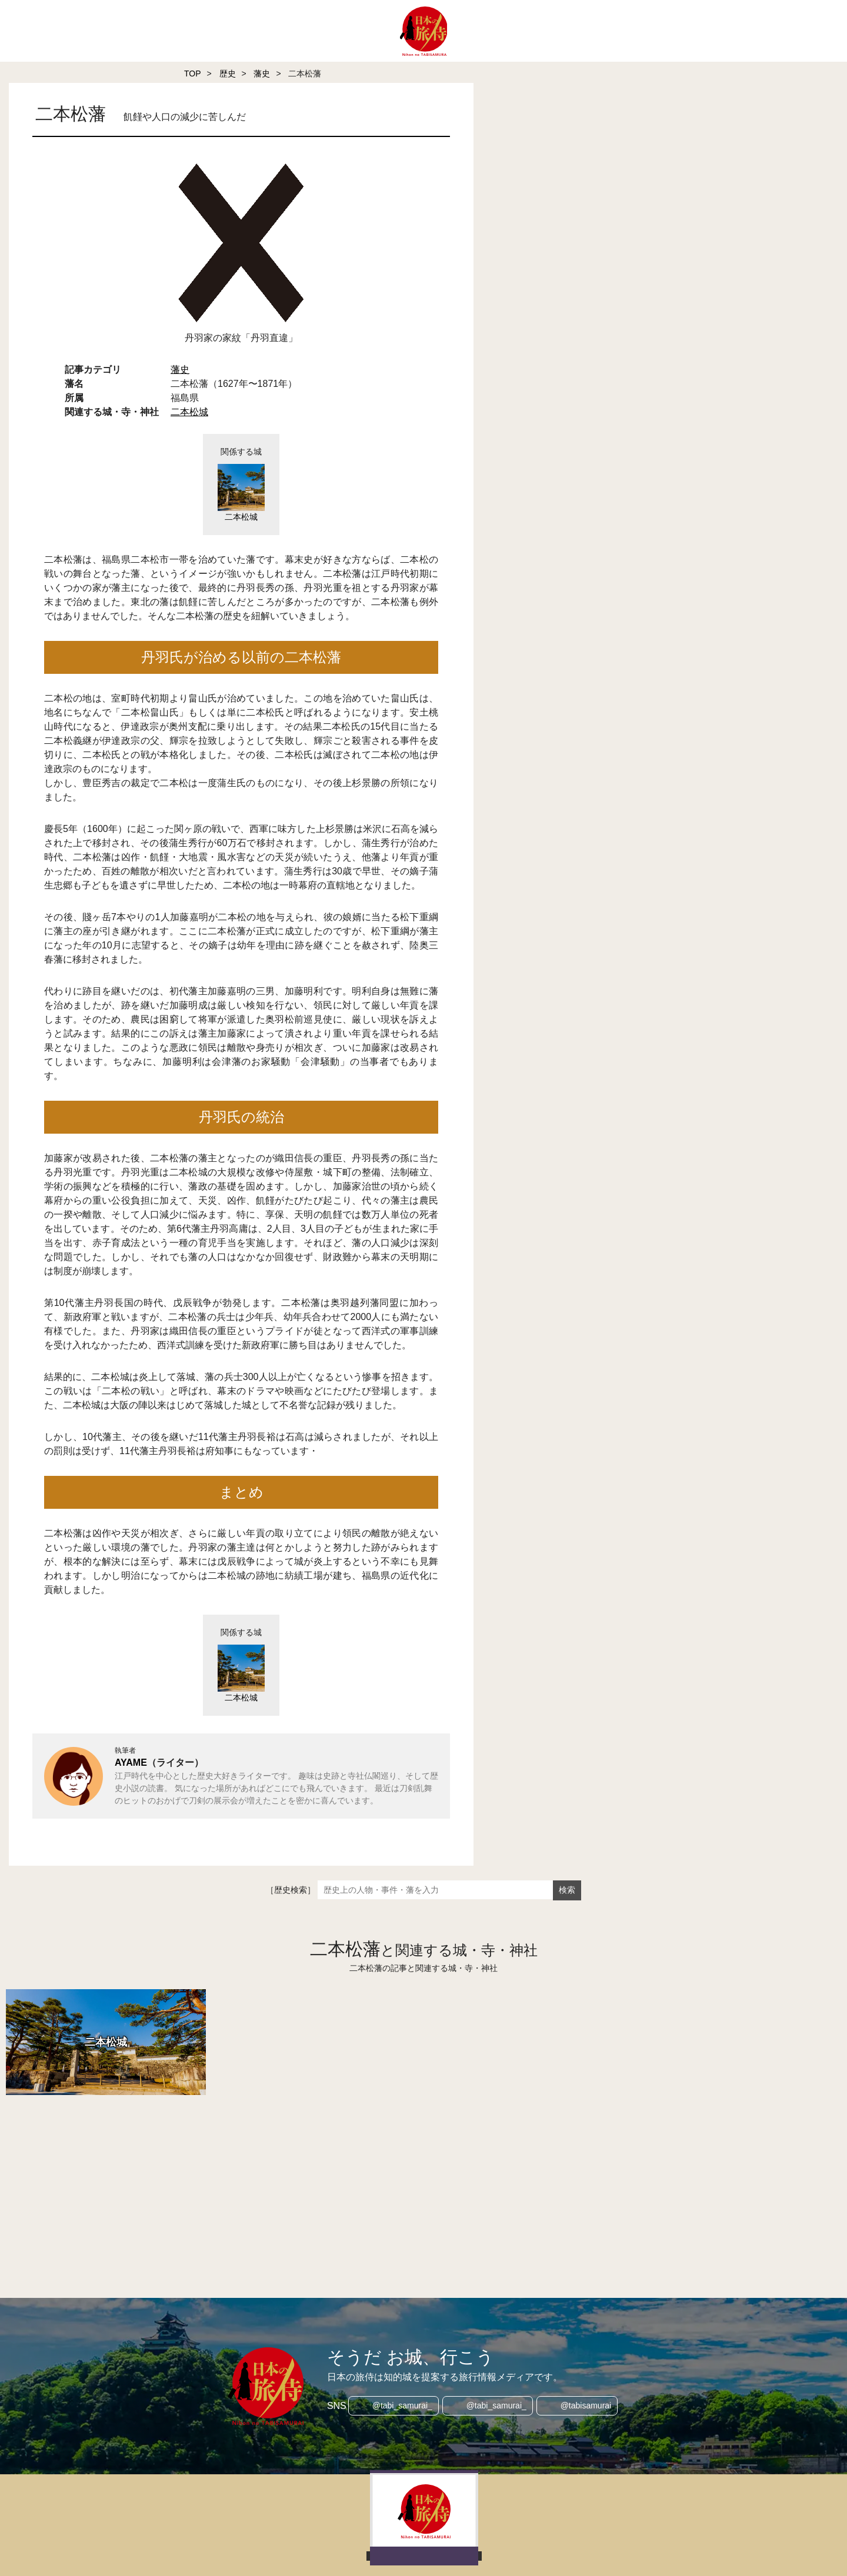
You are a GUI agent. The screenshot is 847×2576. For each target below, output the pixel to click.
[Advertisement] (329, 2180)
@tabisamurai (588, 2406)
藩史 (262, 73)
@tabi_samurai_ (400, 2406)
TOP (192, 73)
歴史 (227, 73)
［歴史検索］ (290, 1890)
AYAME (131, 1763)
